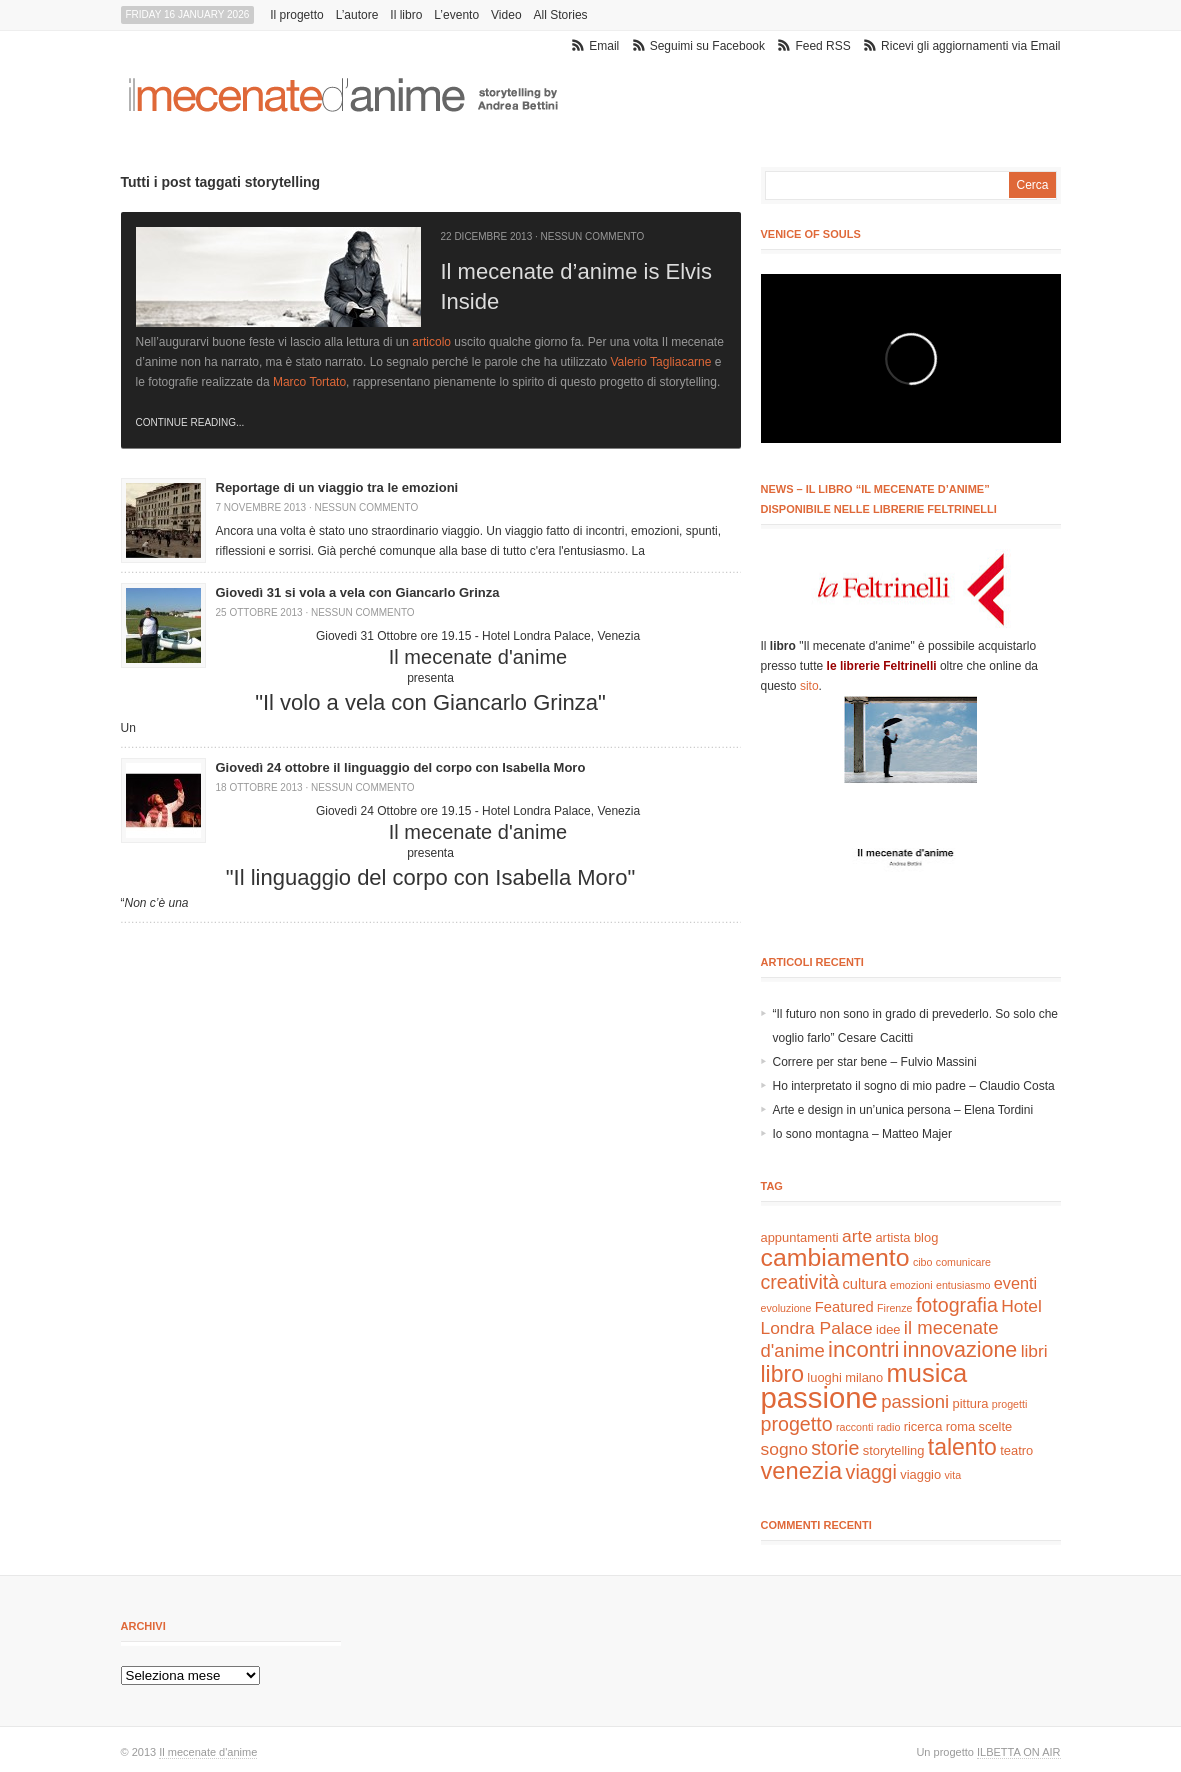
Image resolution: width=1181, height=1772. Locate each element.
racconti (854, 1427)
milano (864, 1377)
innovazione (960, 1350)
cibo (923, 1262)
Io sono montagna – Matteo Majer (862, 1134)
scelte (996, 1426)
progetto (797, 1424)
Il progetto (296, 15)
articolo (431, 342)
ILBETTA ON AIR (1019, 1752)
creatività (800, 1282)
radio (889, 1427)
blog (926, 1237)
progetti (1010, 1404)
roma (960, 1426)
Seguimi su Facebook (707, 46)
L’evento (456, 15)
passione (819, 1397)
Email (604, 46)
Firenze (895, 1308)
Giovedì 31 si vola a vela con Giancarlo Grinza (358, 592)
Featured (844, 1307)
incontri (863, 1349)
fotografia (957, 1305)
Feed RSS (822, 46)
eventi (1015, 1283)
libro (783, 1374)
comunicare (963, 1262)
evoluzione (786, 1308)
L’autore (357, 15)
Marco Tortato (309, 382)
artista (892, 1237)
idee (888, 1329)
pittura (971, 1403)
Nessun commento (593, 236)
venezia (802, 1471)
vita (953, 1475)
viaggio (920, 1474)
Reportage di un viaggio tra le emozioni (337, 487)
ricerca (923, 1426)
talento (962, 1447)
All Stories (561, 15)
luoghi (824, 1377)
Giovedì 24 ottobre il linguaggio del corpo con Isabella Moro (401, 767)
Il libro (406, 15)
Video (506, 15)
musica (927, 1373)
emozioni (911, 1285)
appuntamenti (800, 1237)
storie (835, 1448)
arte (857, 1236)
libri (1034, 1351)
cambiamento (835, 1257)
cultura (865, 1284)
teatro (1016, 1450)
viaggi (871, 1472)
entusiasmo (963, 1285)
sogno (784, 1449)
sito (809, 686)
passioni (915, 1401)
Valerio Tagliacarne (660, 362)
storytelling (894, 1450)
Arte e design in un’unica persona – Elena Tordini (903, 1110)
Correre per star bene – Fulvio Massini (875, 1062)
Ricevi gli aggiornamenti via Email (970, 46)
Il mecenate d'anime (208, 1752)
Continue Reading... (190, 422)
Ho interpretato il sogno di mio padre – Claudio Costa (914, 1086)
